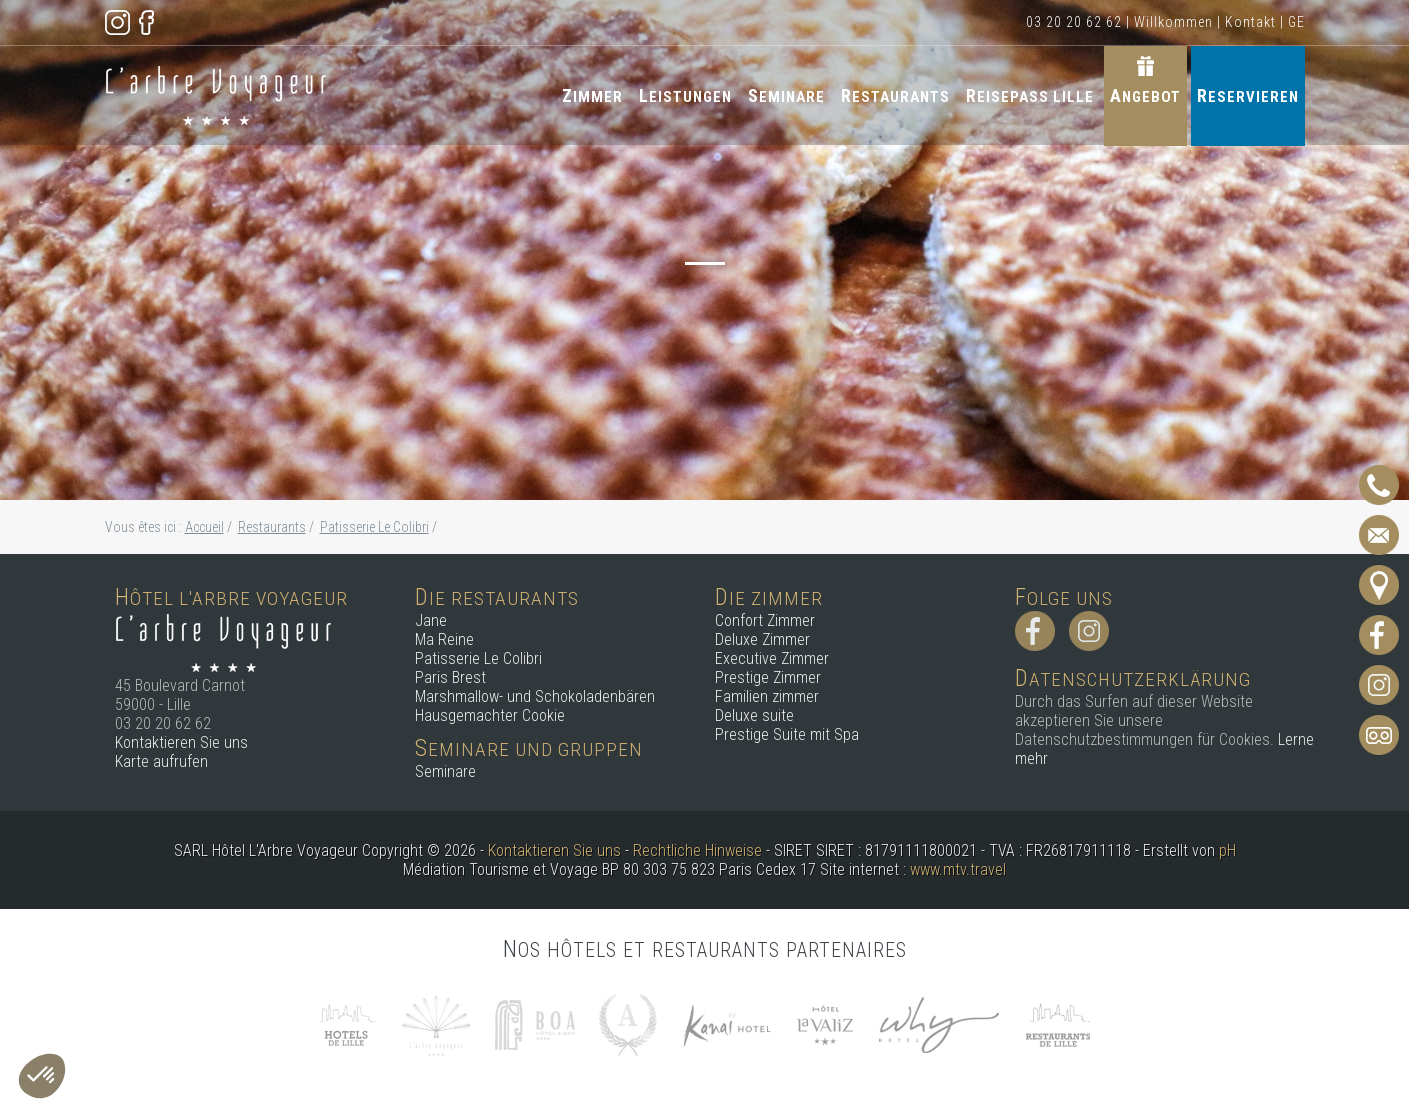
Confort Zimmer (765, 620)
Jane (431, 620)
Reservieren (1248, 95)
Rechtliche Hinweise (697, 850)
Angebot (1145, 95)
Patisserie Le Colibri (478, 658)
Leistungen (685, 95)
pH (1227, 850)
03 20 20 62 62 (1074, 22)
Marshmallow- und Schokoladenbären (535, 696)
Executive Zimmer (772, 658)
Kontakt (1250, 22)
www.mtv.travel (958, 869)
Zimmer (592, 95)
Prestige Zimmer (768, 677)
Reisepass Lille (1030, 95)
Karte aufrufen (161, 761)
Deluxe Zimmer (762, 639)
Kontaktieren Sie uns (181, 742)
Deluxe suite (754, 715)
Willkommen (1173, 22)
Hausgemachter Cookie (490, 715)
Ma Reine (444, 639)
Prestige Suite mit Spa (787, 734)
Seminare (786, 95)
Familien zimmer (767, 696)
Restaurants (895, 95)
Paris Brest (450, 677)
